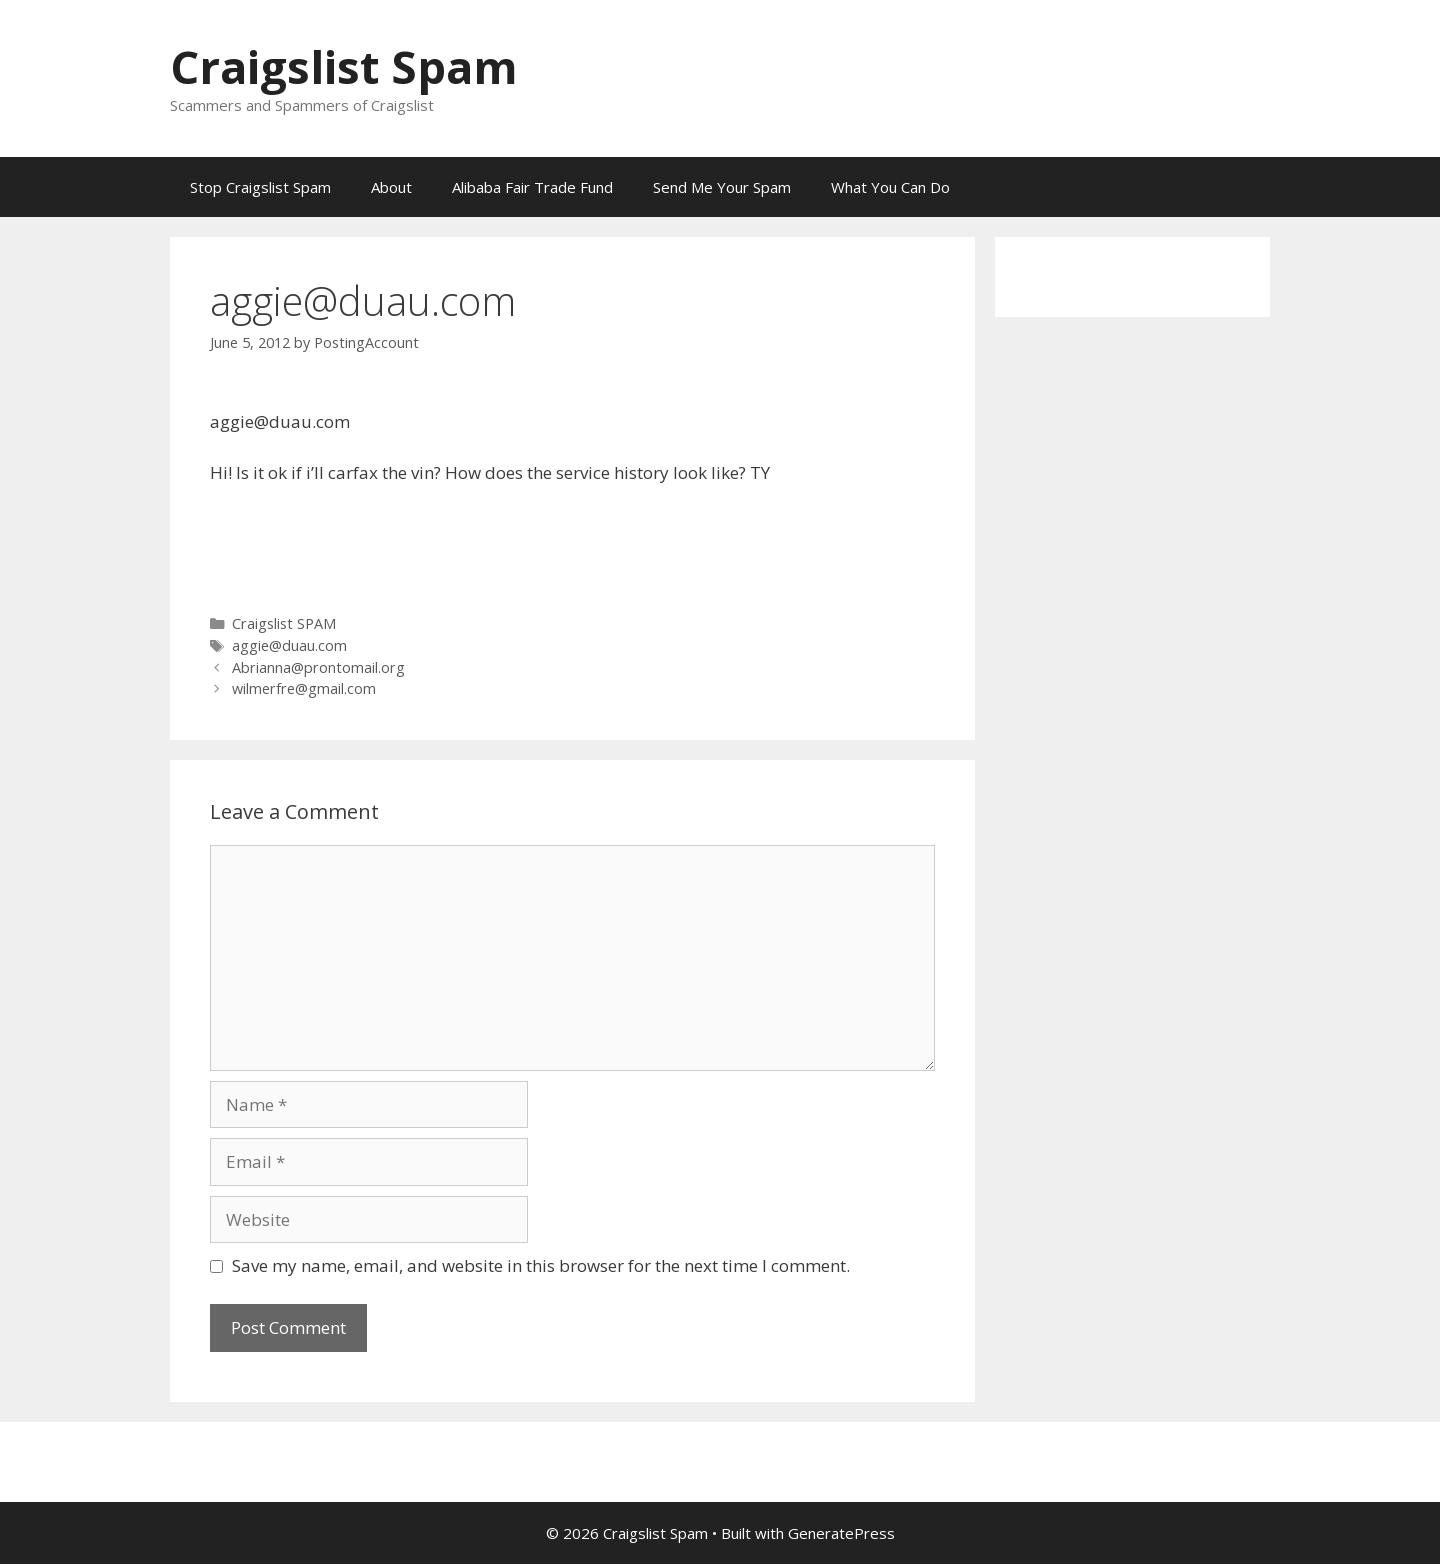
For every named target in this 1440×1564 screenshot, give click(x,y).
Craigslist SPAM (284, 623)
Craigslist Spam (344, 66)
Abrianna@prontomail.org (318, 667)
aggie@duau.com (289, 645)
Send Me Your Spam (722, 187)
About (391, 187)
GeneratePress (841, 1533)
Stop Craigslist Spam (260, 187)
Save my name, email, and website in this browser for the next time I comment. (541, 1265)
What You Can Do (890, 187)
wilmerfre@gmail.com (304, 688)
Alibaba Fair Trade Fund (532, 187)
